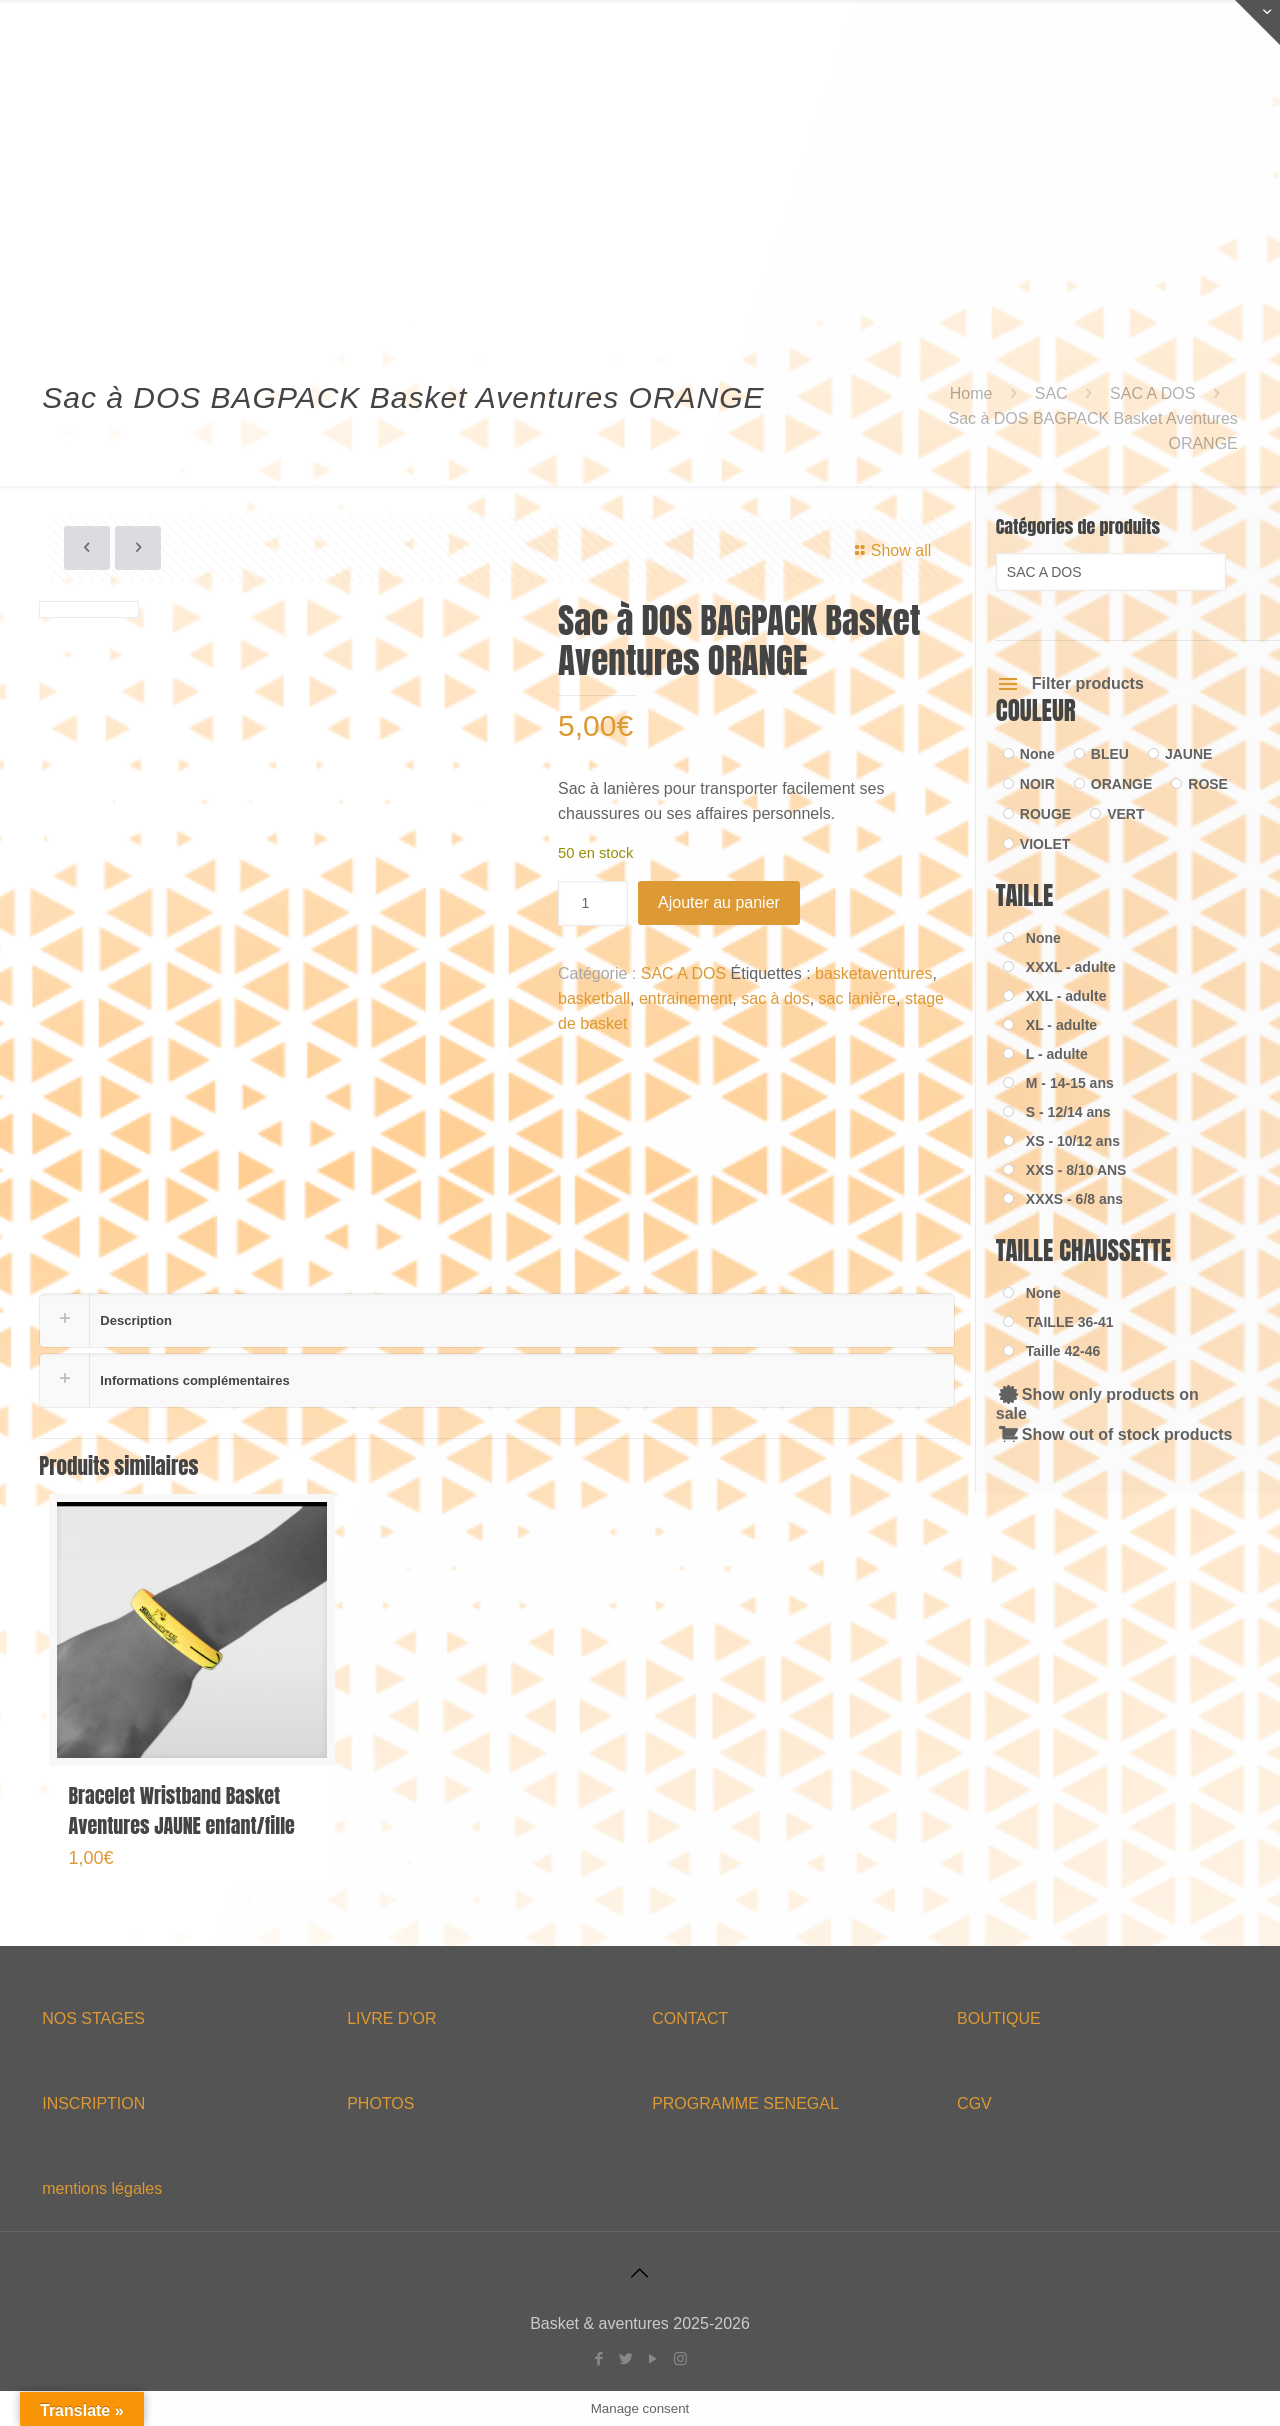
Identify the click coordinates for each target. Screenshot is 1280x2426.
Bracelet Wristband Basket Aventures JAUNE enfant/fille (182, 1810)
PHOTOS (380, 2103)
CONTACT (690, 2018)
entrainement (685, 998)
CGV (974, 2103)
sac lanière (857, 998)
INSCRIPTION (93, 2103)
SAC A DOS (1152, 393)
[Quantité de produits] (593, 903)
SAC (1051, 393)
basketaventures (873, 973)
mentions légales (102, 2188)
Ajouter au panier (719, 902)
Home (971, 393)
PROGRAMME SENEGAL (745, 2103)
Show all (889, 550)
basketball (594, 998)
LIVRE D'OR (391, 2018)
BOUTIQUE (999, 2018)
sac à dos (775, 998)
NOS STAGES (93, 2018)
